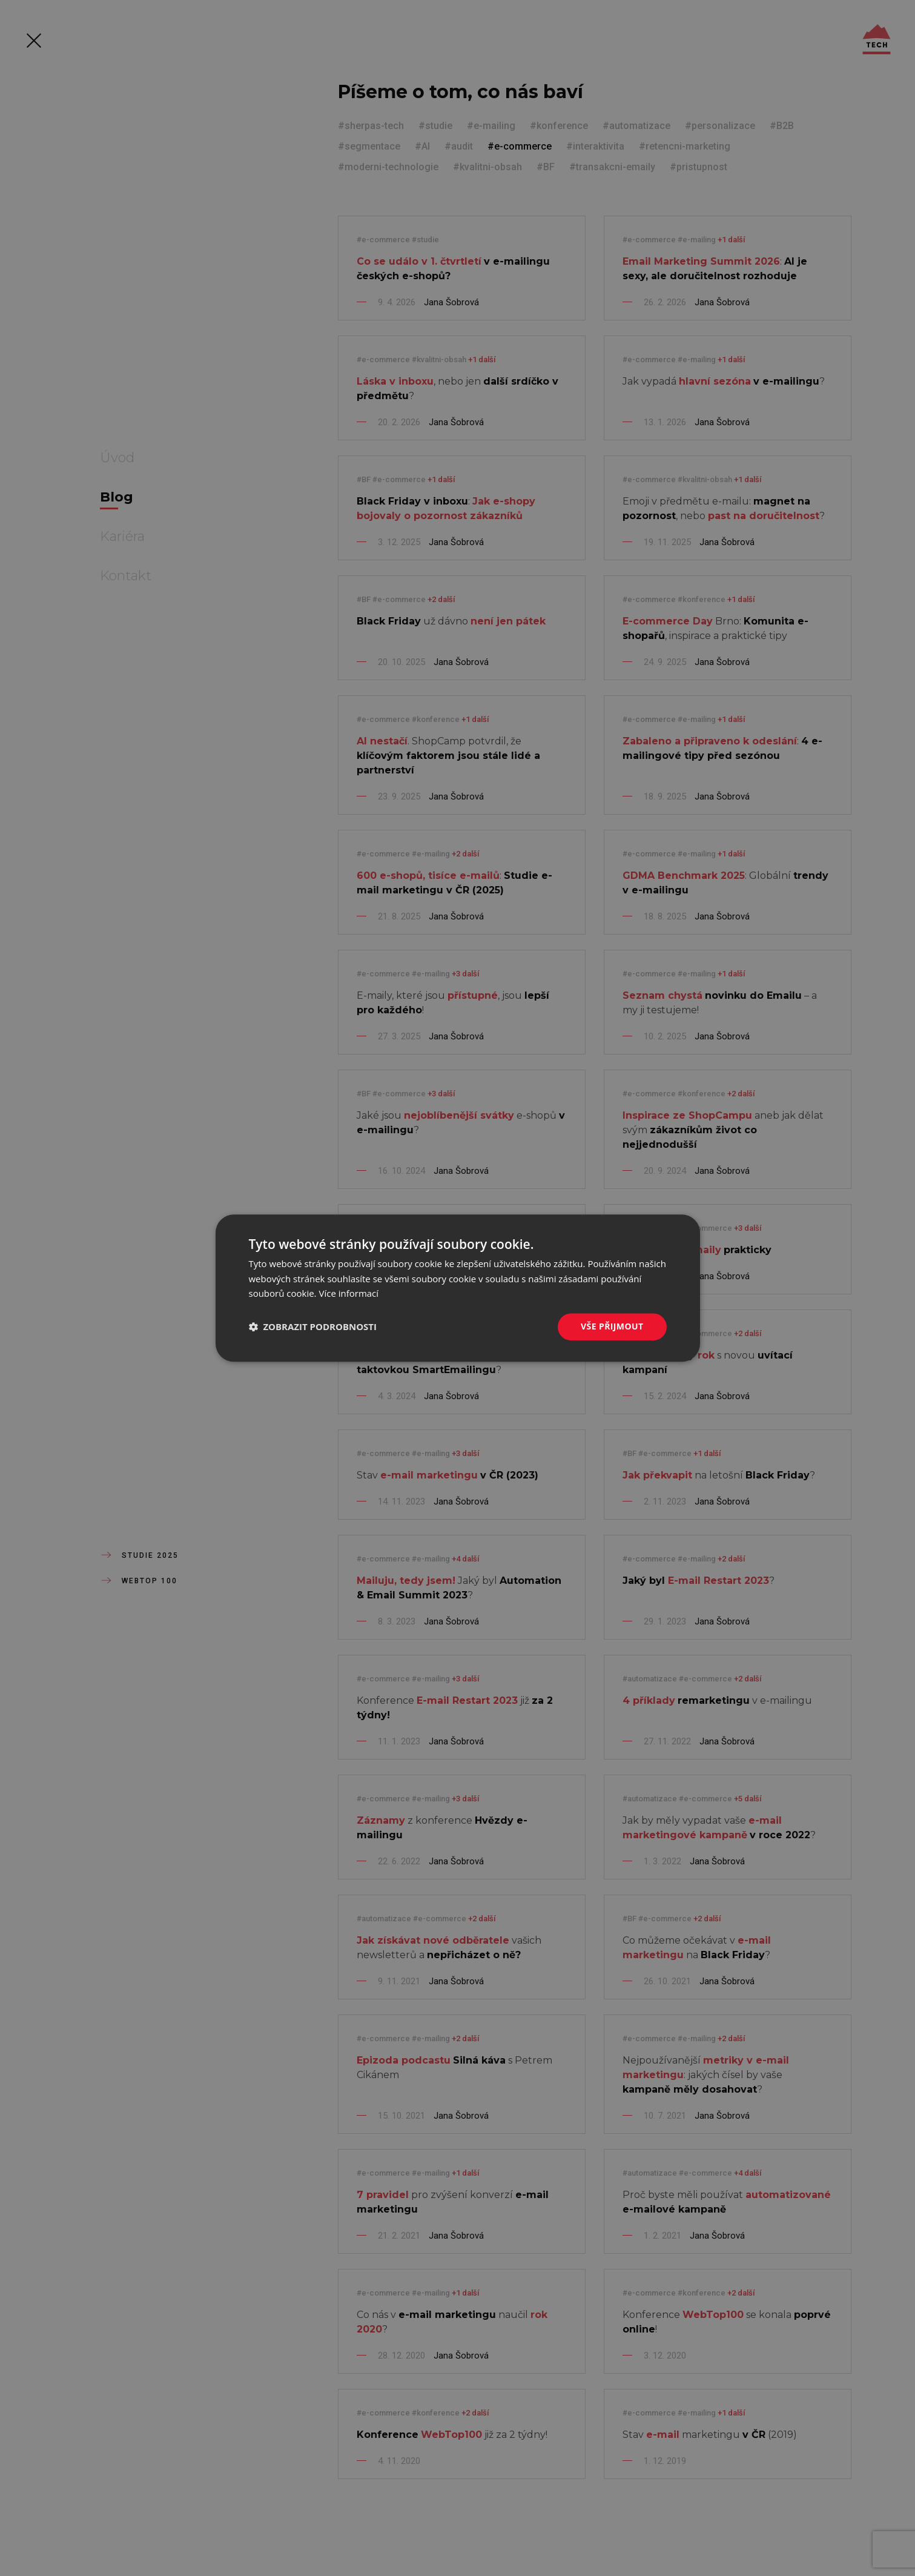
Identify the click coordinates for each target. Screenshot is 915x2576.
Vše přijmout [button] (612, 1326)
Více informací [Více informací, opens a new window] (348, 1294)
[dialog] (458, 1288)
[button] (313, 1327)
